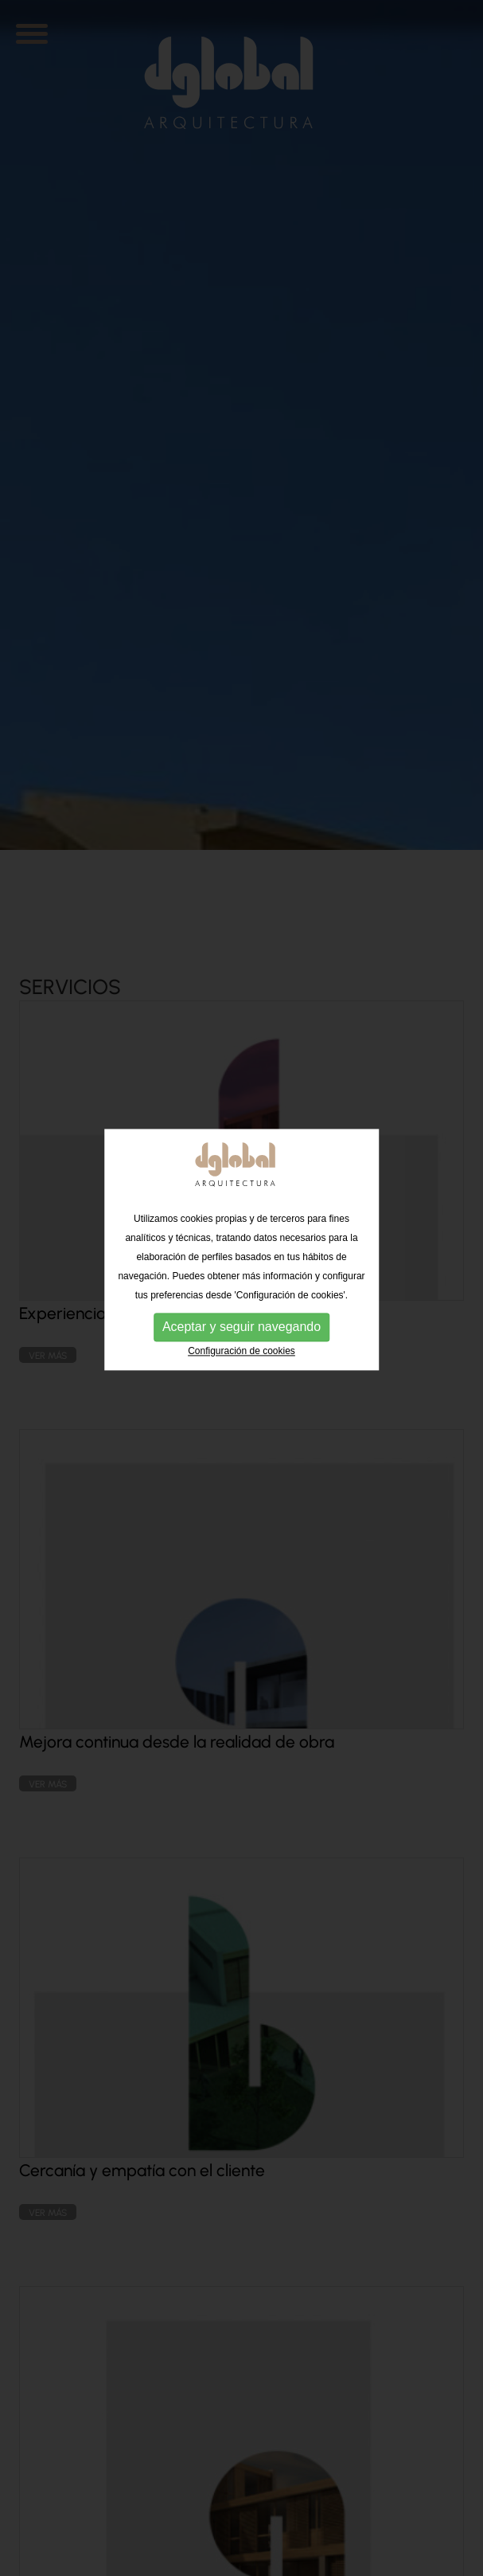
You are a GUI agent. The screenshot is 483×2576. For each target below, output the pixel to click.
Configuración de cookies (241, 1323)
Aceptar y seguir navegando (241, 1299)
